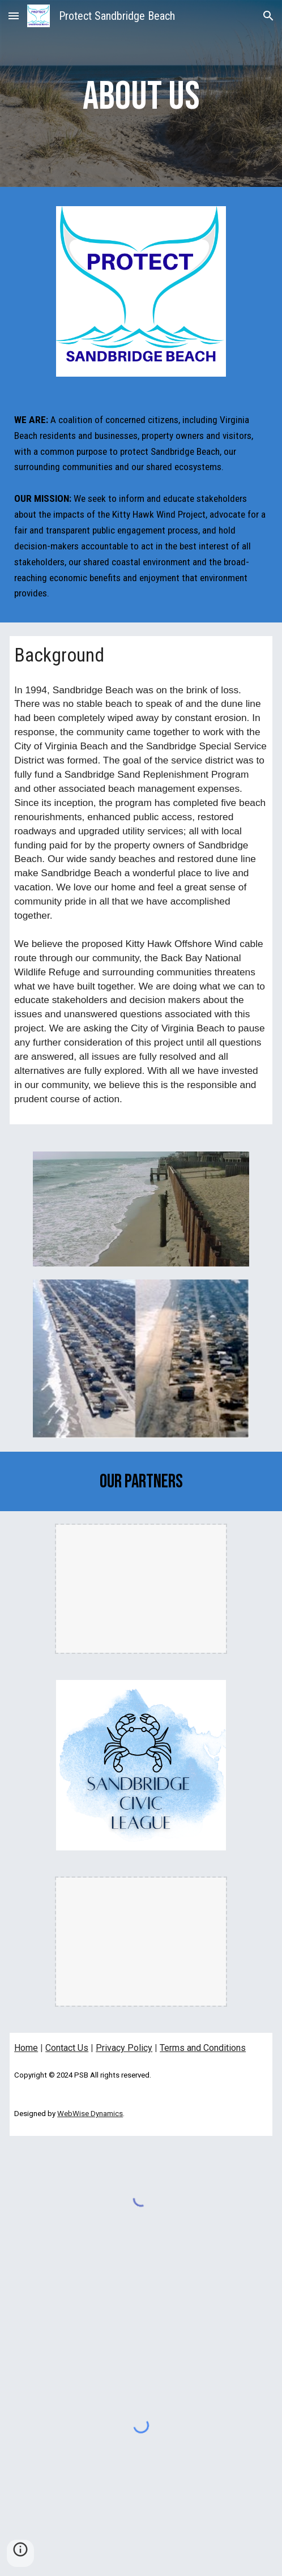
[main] (141, 96)
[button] (13, 15)
